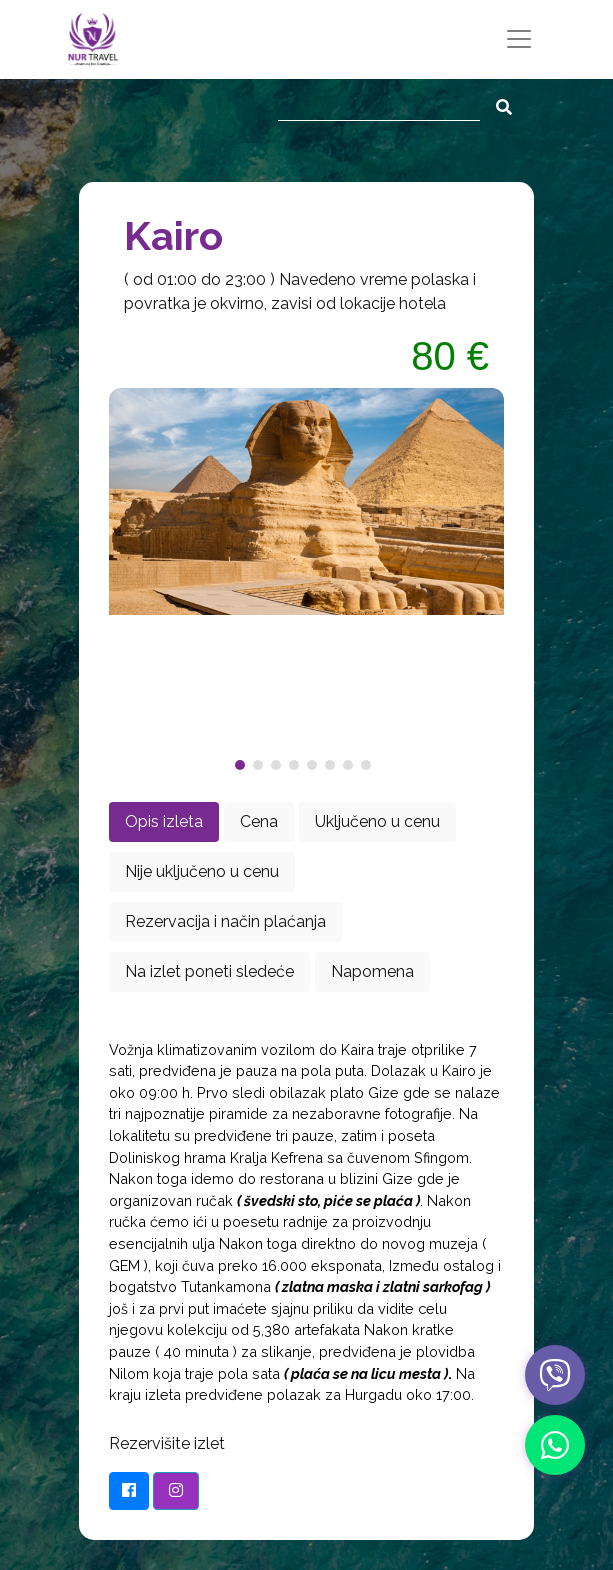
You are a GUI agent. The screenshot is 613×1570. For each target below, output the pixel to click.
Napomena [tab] (372, 971)
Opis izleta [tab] (164, 821)
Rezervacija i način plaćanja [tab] (225, 921)
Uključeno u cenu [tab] (377, 821)
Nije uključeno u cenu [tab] (202, 871)
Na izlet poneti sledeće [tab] (209, 971)
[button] (244, 765)
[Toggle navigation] (519, 39)
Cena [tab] (259, 821)
